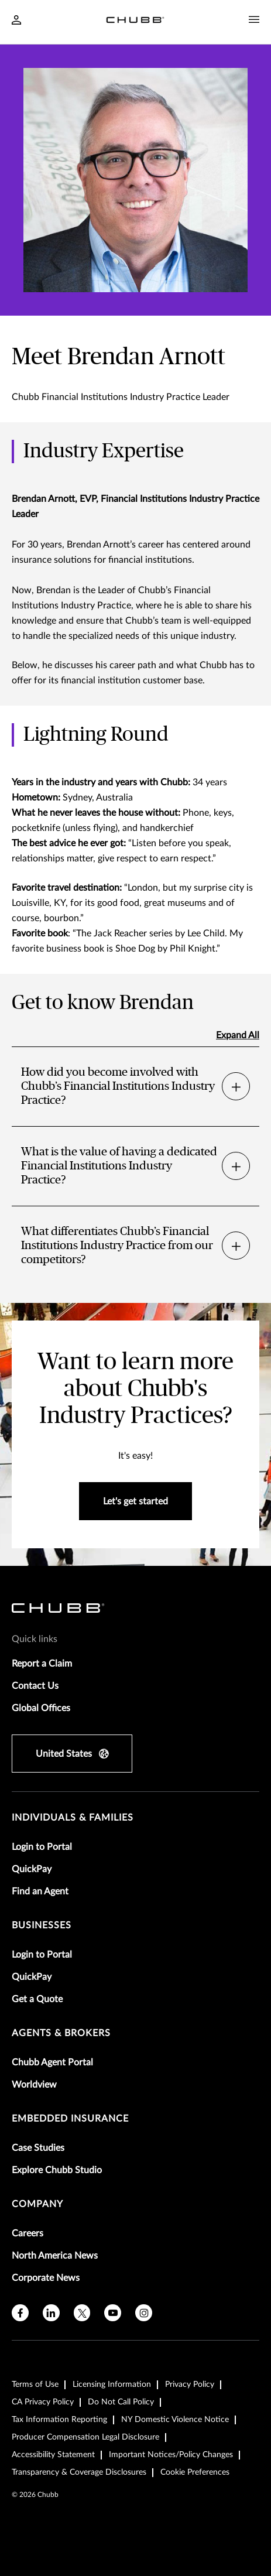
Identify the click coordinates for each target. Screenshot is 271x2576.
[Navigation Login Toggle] (16, 21)
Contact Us (35, 1686)
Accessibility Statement (53, 2455)
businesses (41, 1925)
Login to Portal (42, 1847)
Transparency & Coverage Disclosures (79, 2472)
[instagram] (143, 2312)
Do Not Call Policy (121, 2402)
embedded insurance (70, 2118)
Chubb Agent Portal (52, 2062)
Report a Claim (42, 1663)
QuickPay (32, 1869)
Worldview (34, 2084)
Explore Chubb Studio (57, 2170)
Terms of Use (35, 2384)
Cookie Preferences (194, 2472)
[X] (82, 2312)
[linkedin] (51, 2312)
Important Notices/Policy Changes (171, 2455)
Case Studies (38, 2148)
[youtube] (112, 2312)
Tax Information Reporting (59, 2420)
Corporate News (46, 2278)
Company (37, 2204)
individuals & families (72, 1817)
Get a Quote (37, 1999)
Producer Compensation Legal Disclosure (85, 2437)
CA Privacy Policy (43, 2402)
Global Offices (41, 1708)
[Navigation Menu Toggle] (254, 20)
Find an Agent (40, 1891)
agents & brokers (61, 2033)
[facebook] (20, 2312)
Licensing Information (112, 2384)
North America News (55, 2255)
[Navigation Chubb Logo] (135, 22)
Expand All (237, 1035)
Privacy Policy (189, 2384)
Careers (27, 2233)
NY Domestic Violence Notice (175, 2420)
